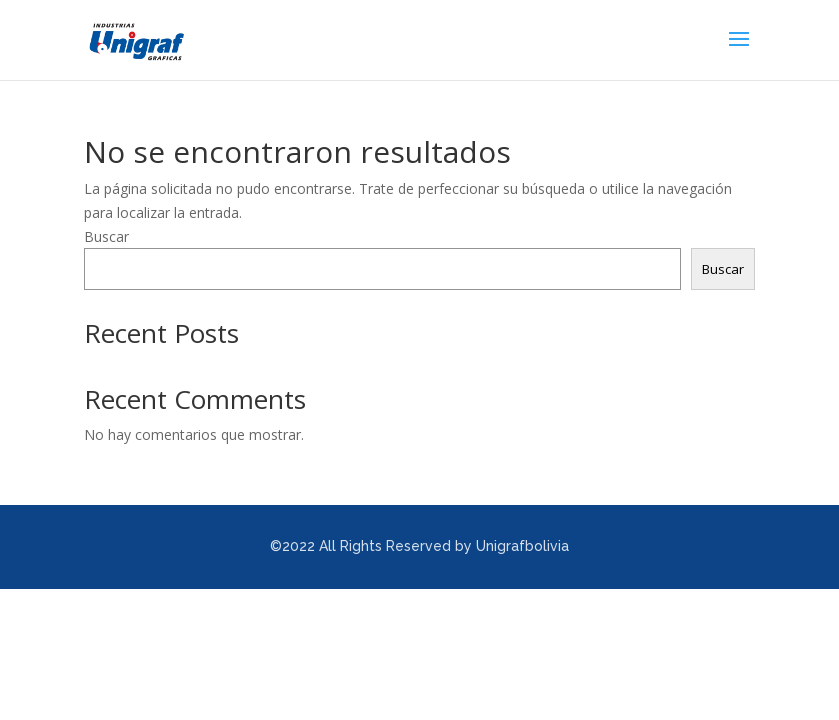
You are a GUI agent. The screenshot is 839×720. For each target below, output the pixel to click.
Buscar (106, 236)
